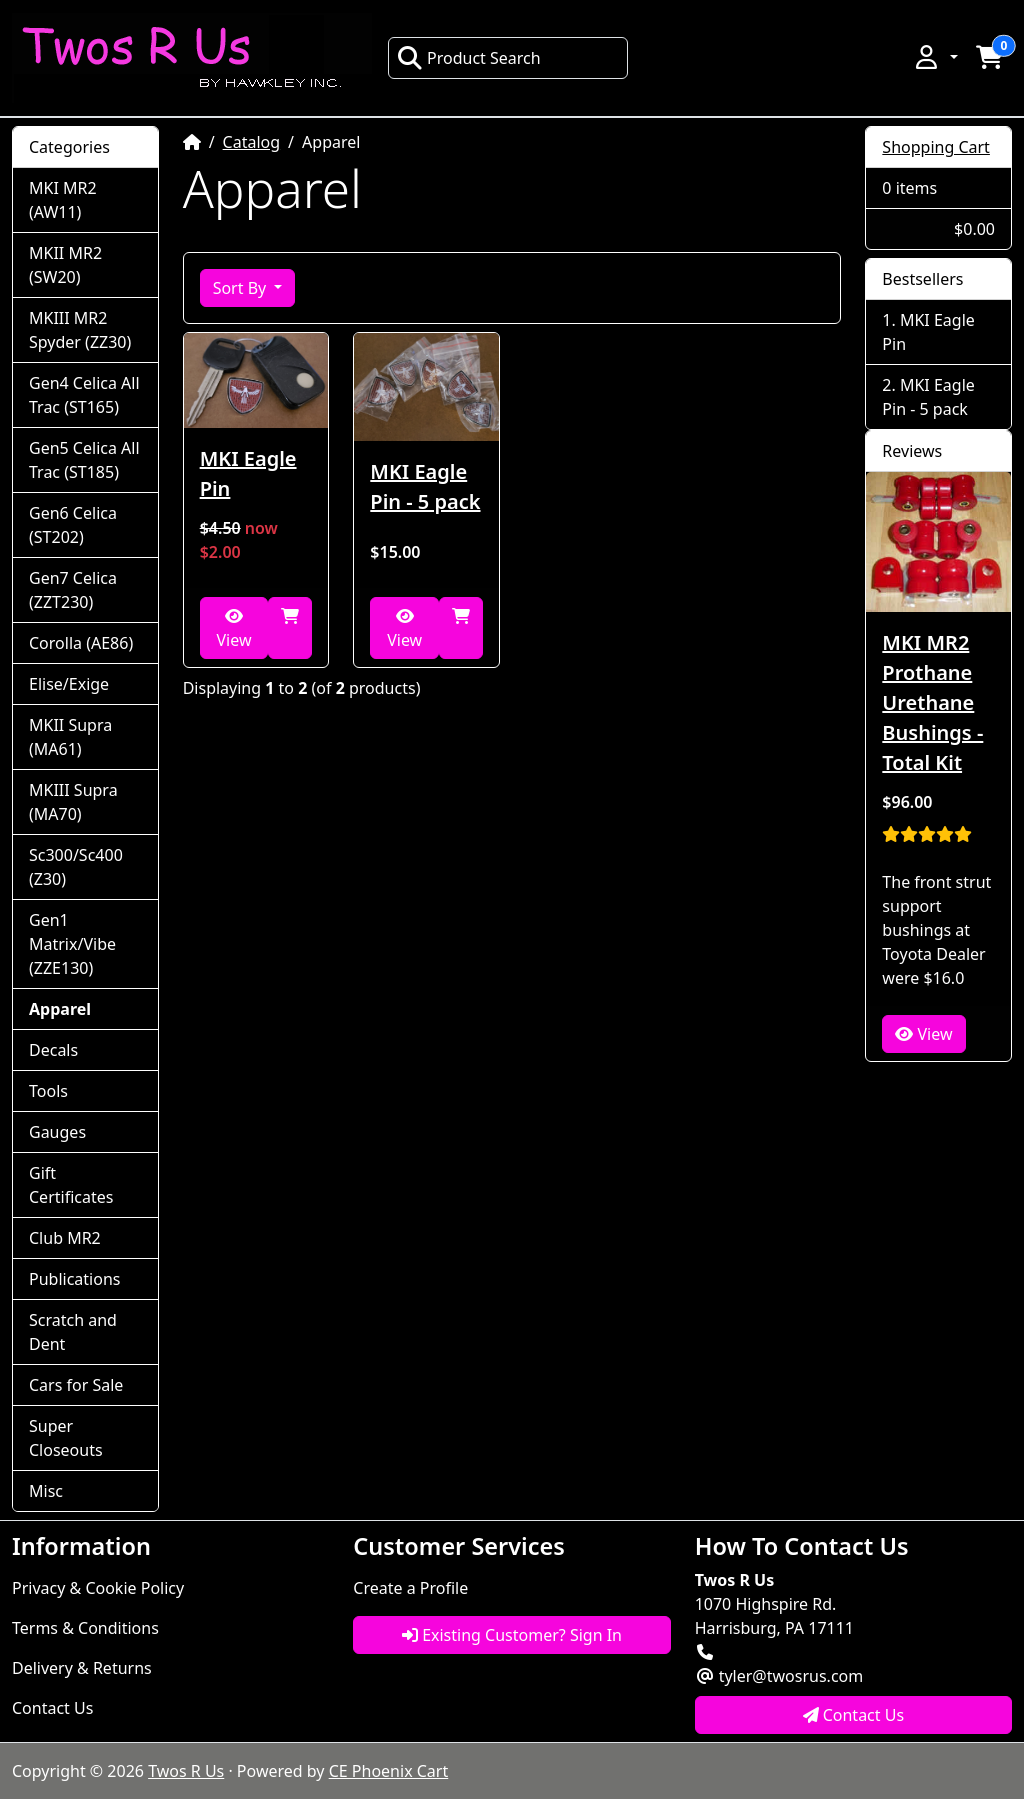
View (233, 629)
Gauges (57, 1132)
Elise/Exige (69, 684)
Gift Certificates (71, 1185)
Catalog (252, 142)
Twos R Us (186, 1771)
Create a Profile (410, 1588)
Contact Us (52, 1708)
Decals (53, 1050)
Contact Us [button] (854, 1715)
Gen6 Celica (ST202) (73, 525)
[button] (935, 57)
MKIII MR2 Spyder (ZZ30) (80, 330)
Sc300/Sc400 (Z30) (76, 867)
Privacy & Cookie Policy (98, 1588)
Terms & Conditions (85, 1628)
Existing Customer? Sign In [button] (512, 1635)
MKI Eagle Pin (248, 473)
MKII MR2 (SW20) (65, 265)
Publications (74, 1279)
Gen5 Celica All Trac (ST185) (84, 460)
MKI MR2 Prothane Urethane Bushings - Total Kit (932, 702)
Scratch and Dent (73, 1332)
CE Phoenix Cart (389, 1771)
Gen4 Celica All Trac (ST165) (84, 395)
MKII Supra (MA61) (70, 737)
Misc (46, 1491)
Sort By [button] (242, 288)
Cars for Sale (76, 1385)
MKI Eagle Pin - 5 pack (425, 486)
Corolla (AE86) (81, 643)
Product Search (469, 58)
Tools (48, 1091)
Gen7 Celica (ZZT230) (73, 590)
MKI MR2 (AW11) (63, 200)
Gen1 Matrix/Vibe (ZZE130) (72, 944)
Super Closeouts (66, 1438)
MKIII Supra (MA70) (73, 802)
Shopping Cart (936, 147)
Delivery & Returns (82, 1668)
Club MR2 (65, 1238)
